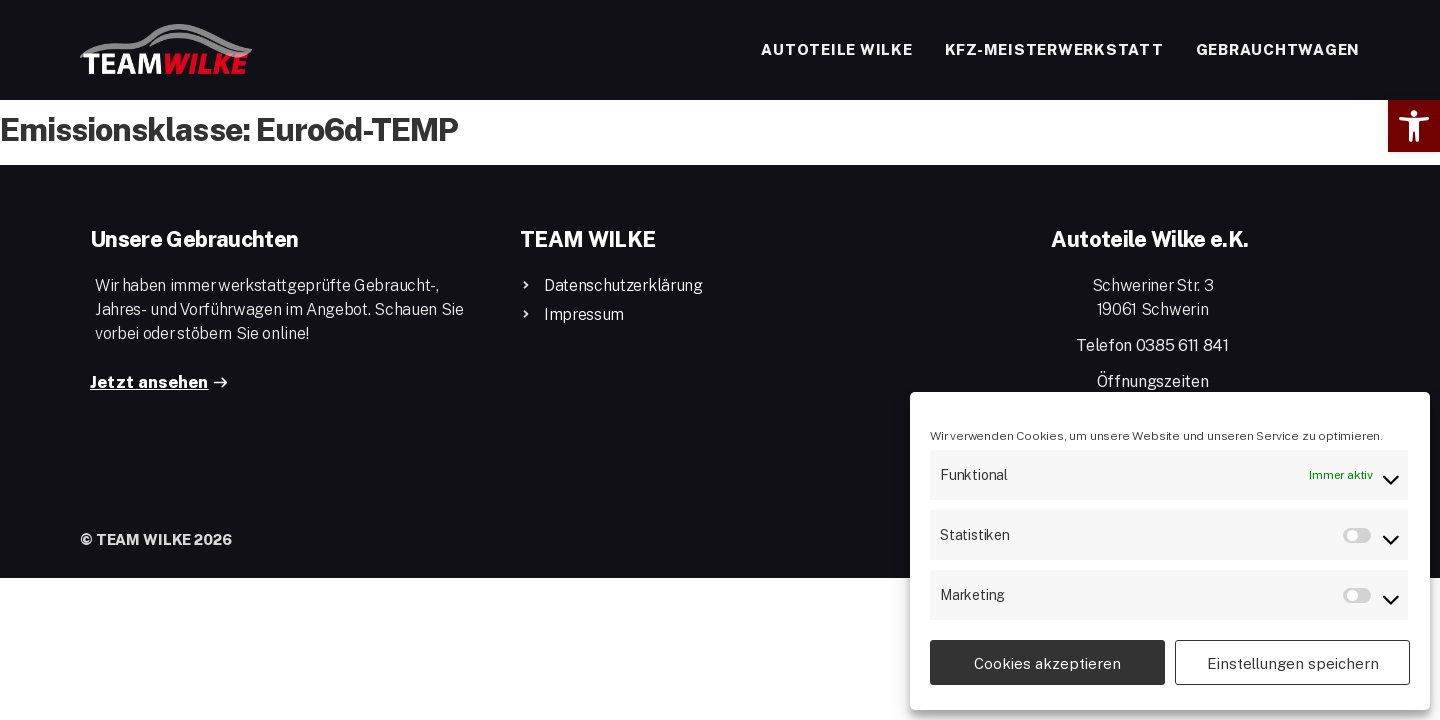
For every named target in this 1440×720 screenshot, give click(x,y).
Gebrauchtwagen (1278, 49)
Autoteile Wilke (836, 49)
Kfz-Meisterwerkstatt (1054, 49)
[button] (1414, 126)
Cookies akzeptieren (1047, 663)
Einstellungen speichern (1293, 663)
